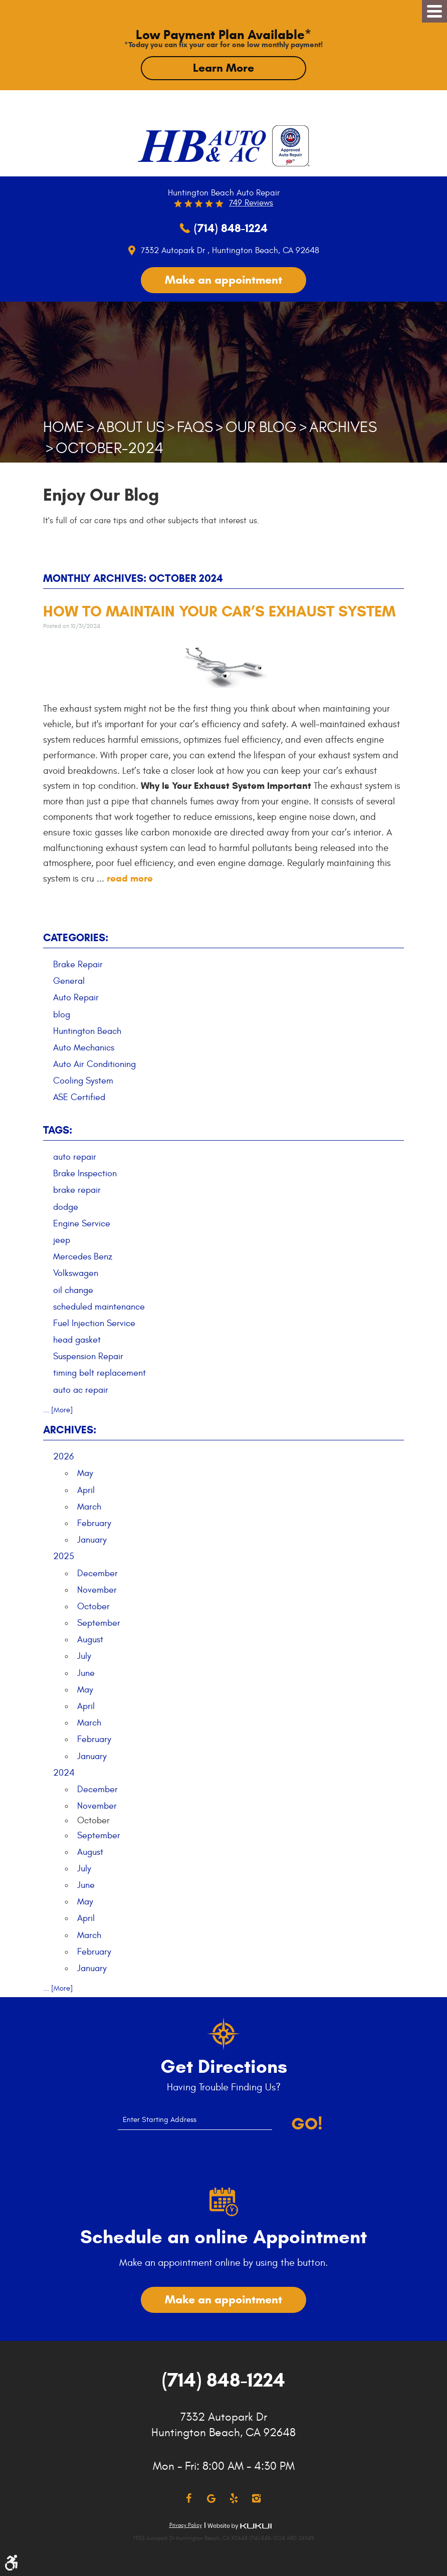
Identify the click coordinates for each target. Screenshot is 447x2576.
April (86, 1490)
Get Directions (223, 2066)
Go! (307, 2123)
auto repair (74, 1157)
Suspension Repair (88, 1356)
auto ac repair (80, 1390)
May (85, 1473)
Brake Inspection (85, 1173)
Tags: (57, 1130)
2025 (63, 1556)
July (84, 1656)
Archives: (69, 1429)
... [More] (58, 1410)
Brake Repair (78, 964)
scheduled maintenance (99, 1307)
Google (211, 2498)
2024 (64, 1773)
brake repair (77, 1190)
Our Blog (261, 427)
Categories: (75, 937)
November (97, 1590)
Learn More (223, 68)
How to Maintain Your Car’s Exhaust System (219, 611)
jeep (61, 1240)
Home (63, 427)
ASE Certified (79, 1097)
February (94, 1523)
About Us (130, 427)
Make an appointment (223, 280)
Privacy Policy (185, 2525)
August (90, 1639)
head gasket (77, 1340)
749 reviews (251, 203)
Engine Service (81, 1223)
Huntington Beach (87, 1031)
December (97, 1573)
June (86, 1673)
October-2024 (109, 448)
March (89, 1506)
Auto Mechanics (83, 1047)
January (92, 1540)
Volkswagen (75, 1273)
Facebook (188, 2498)
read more (130, 878)
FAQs (195, 427)
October (93, 1606)
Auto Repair (76, 997)
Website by (239, 2526)
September (98, 1623)
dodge (65, 1207)
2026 (63, 1456)
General (69, 981)
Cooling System (83, 1081)
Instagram (256, 2498)
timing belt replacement (99, 1373)
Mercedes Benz (82, 1256)
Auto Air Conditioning (94, 1064)
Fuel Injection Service (94, 1323)
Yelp (234, 2498)
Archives (343, 427)
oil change (73, 1290)
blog (61, 1014)
